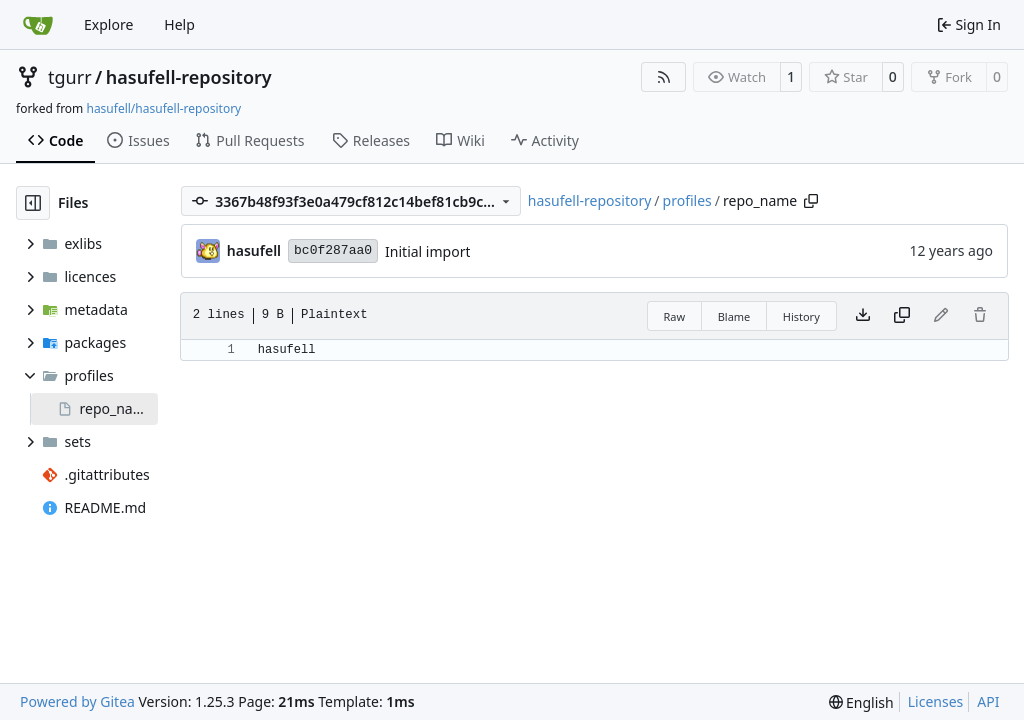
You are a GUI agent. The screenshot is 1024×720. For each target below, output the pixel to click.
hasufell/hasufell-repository (163, 108)
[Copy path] (811, 201)
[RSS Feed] (664, 77)
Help (179, 24)
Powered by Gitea (77, 701)
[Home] (38, 25)
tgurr (70, 77)
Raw (675, 316)
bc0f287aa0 (333, 250)
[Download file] (863, 316)
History (801, 316)
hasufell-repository (189, 77)
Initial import (427, 251)
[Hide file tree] (33, 203)
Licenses (936, 701)
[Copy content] (902, 316)
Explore (108, 24)
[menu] (861, 702)
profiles (687, 200)
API (988, 701)
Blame (734, 316)
